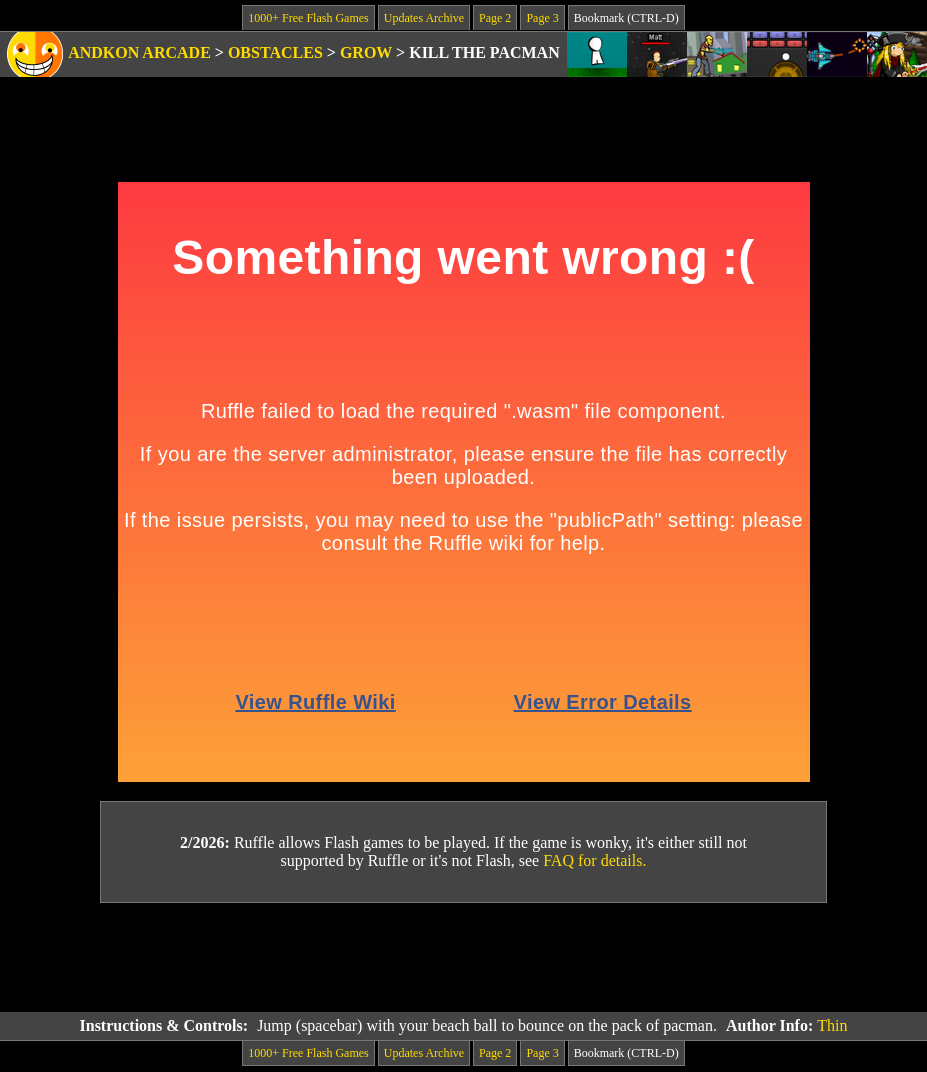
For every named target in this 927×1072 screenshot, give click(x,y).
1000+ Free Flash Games (308, 18)
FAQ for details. (594, 860)
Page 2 (495, 18)
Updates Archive (424, 18)
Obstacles (275, 52)
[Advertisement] (464, 958)
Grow (366, 52)
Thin (832, 1025)
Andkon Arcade (139, 52)
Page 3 (542, 18)
